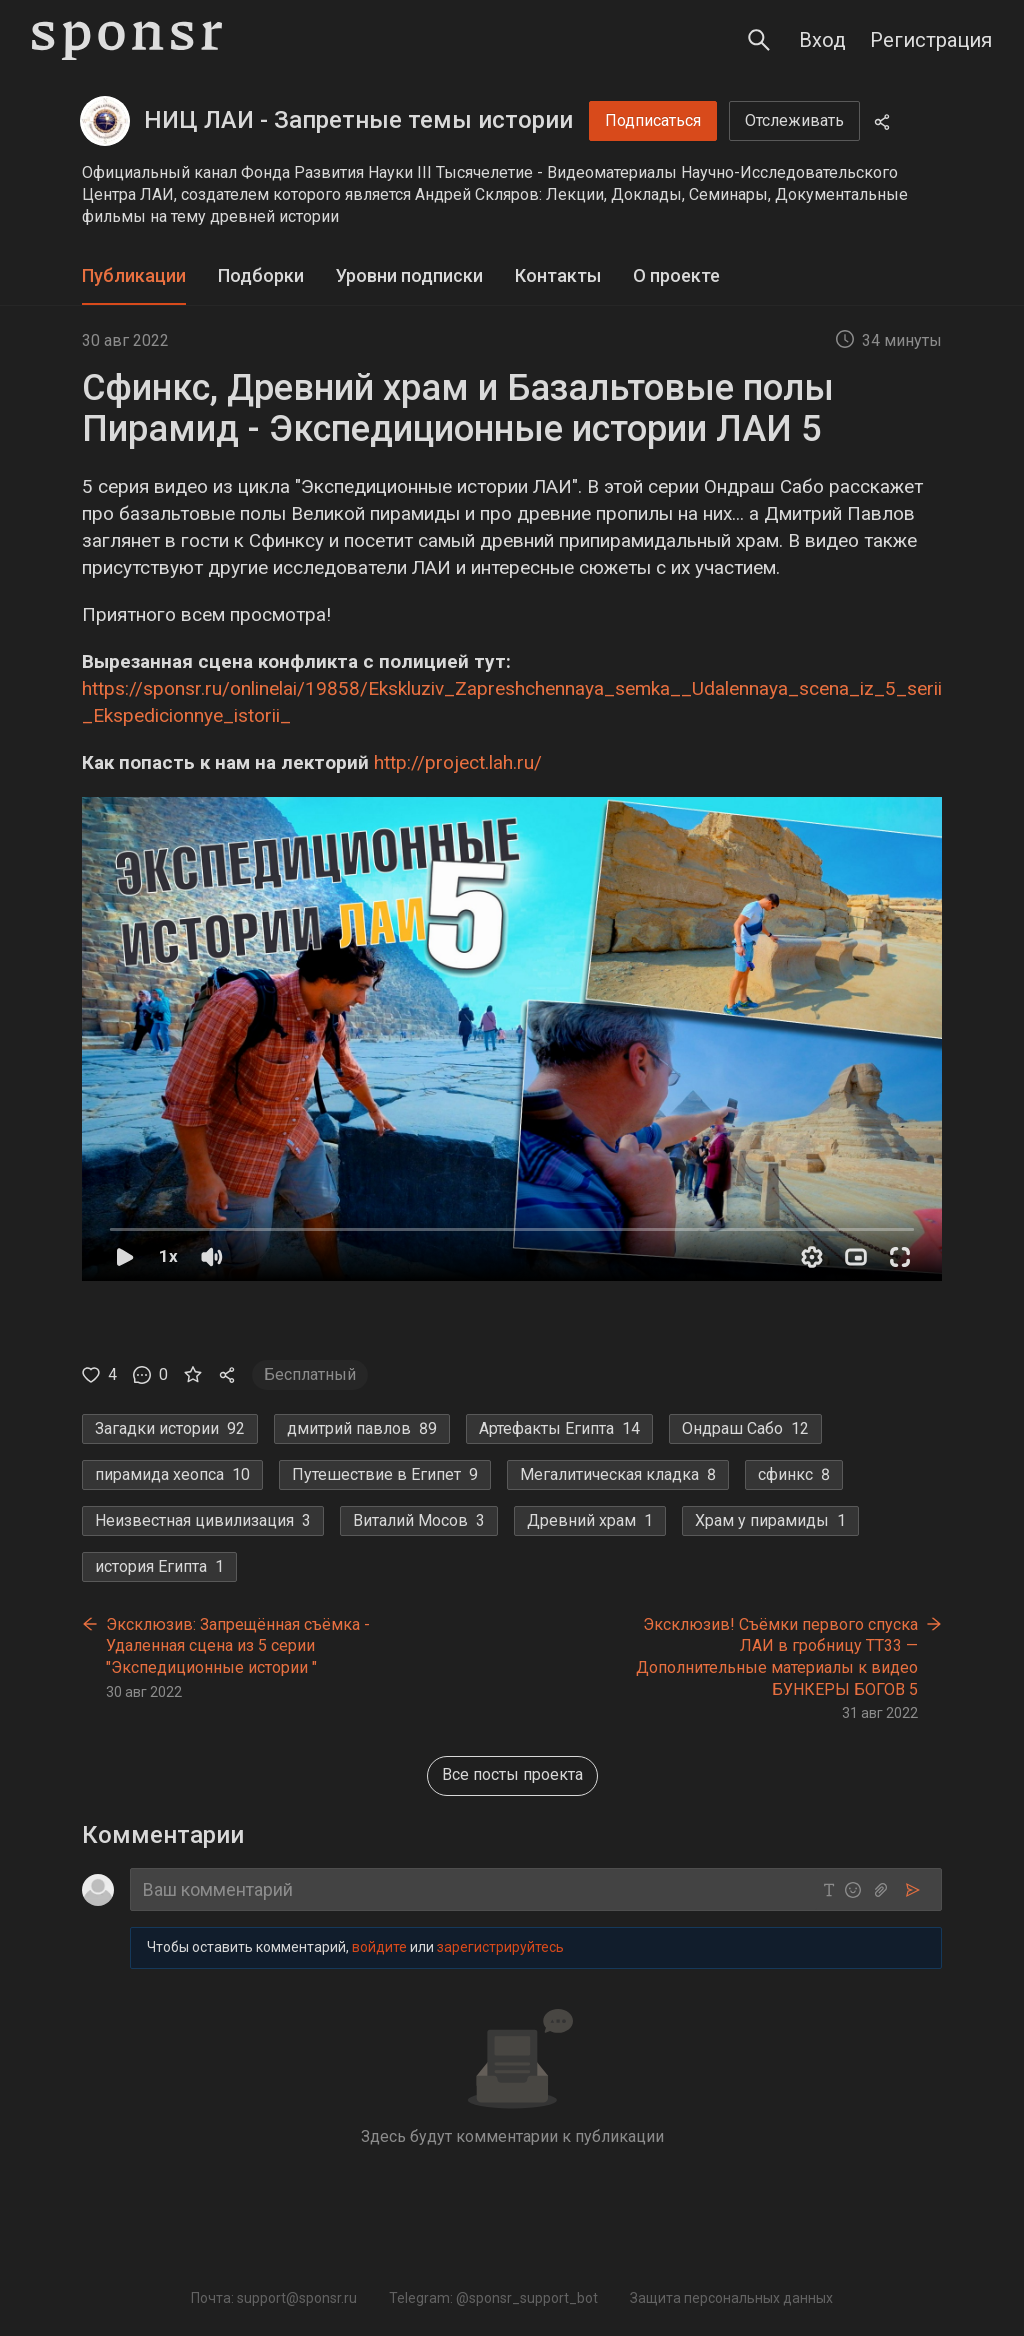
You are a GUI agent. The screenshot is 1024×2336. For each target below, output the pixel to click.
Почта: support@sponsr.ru (274, 2298)
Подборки (261, 275)
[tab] (134, 276)
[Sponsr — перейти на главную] (127, 40)
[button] (512, 1039)
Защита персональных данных (731, 2298)
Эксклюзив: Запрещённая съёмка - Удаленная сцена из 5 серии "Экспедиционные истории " (238, 1646)
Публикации (134, 275)
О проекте (676, 275)
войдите (379, 1947)
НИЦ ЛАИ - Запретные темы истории (358, 120)
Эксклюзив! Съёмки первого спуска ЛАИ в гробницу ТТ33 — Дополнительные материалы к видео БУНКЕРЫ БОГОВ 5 (777, 1657)
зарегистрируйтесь (500, 1947)
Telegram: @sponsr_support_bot (493, 2298)
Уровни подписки (409, 275)
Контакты (558, 275)
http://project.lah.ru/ (458, 762)
